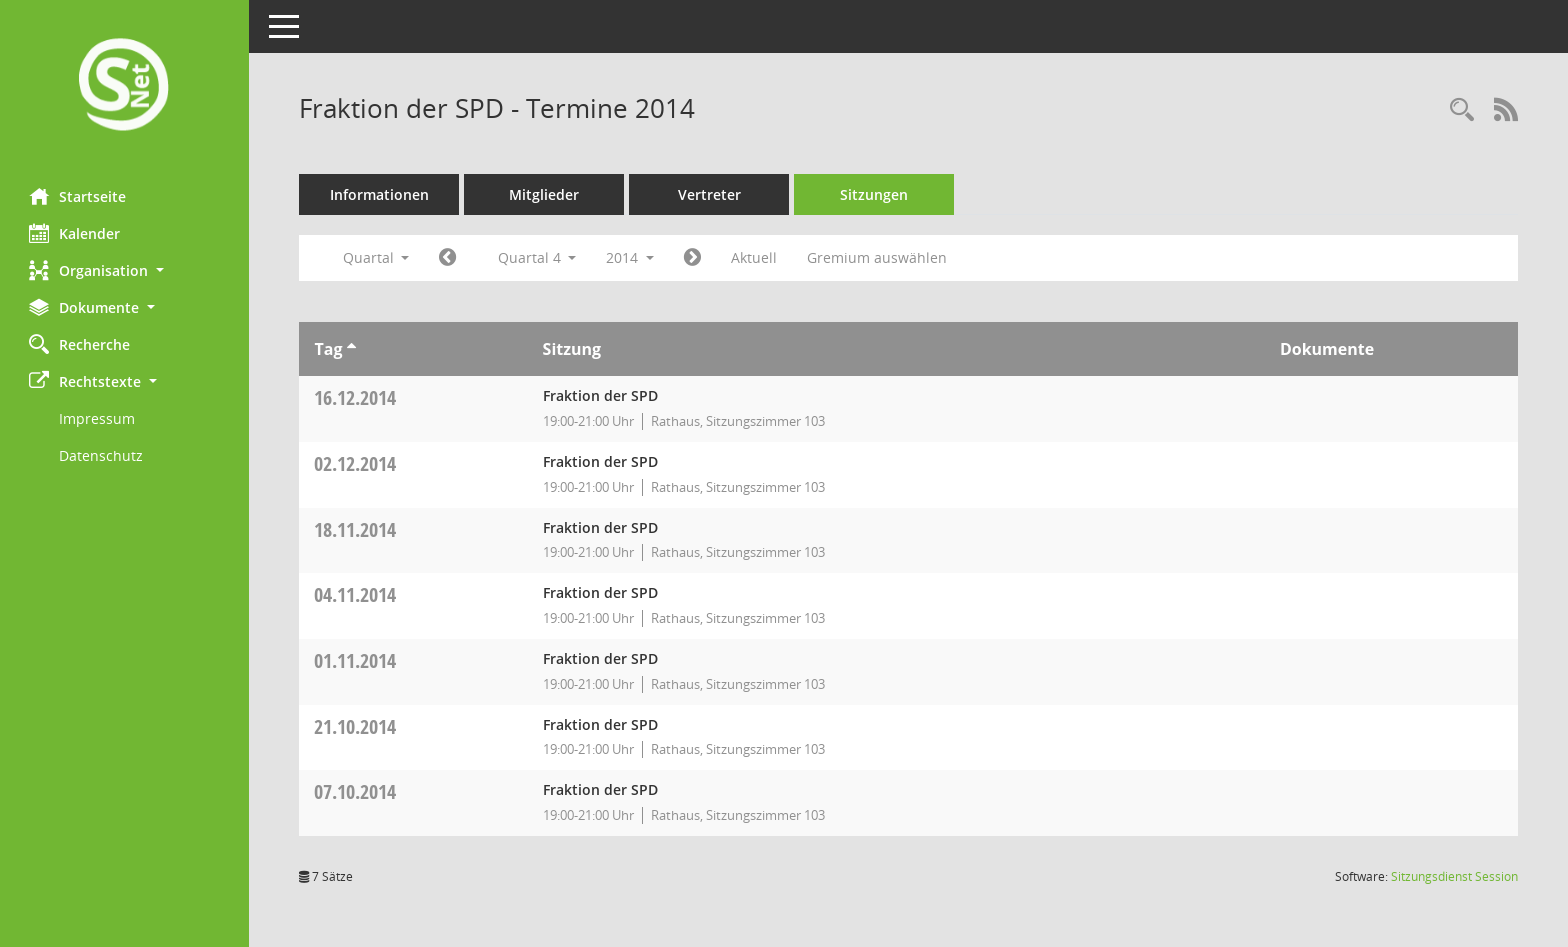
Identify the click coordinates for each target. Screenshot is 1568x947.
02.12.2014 (356, 463)
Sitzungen (875, 194)
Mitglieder (545, 194)
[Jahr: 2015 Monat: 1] (693, 258)
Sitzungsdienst (1454, 876)
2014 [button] (631, 257)
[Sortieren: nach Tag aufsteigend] (351, 349)
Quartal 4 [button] (537, 257)
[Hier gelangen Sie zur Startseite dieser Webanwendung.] (125, 86)
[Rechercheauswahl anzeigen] (1462, 110)
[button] (125, 270)
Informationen (380, 194)
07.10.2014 (356, 791)
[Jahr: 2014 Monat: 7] (448, 258)
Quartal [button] (376, 257)
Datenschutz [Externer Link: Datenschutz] (102, 455)
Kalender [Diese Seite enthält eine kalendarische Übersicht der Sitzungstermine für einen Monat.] (75, 233)
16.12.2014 (356, 397)
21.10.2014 (356, 726)
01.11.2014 (356, 660)
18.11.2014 (356, 529)
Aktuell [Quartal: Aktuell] (755, 257)
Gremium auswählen (878, 257)
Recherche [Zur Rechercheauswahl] (80, 344)
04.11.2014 (356, 594)
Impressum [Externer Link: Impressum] (98, 418)
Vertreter (710, 194)
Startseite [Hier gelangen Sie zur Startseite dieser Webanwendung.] (78, 196)
